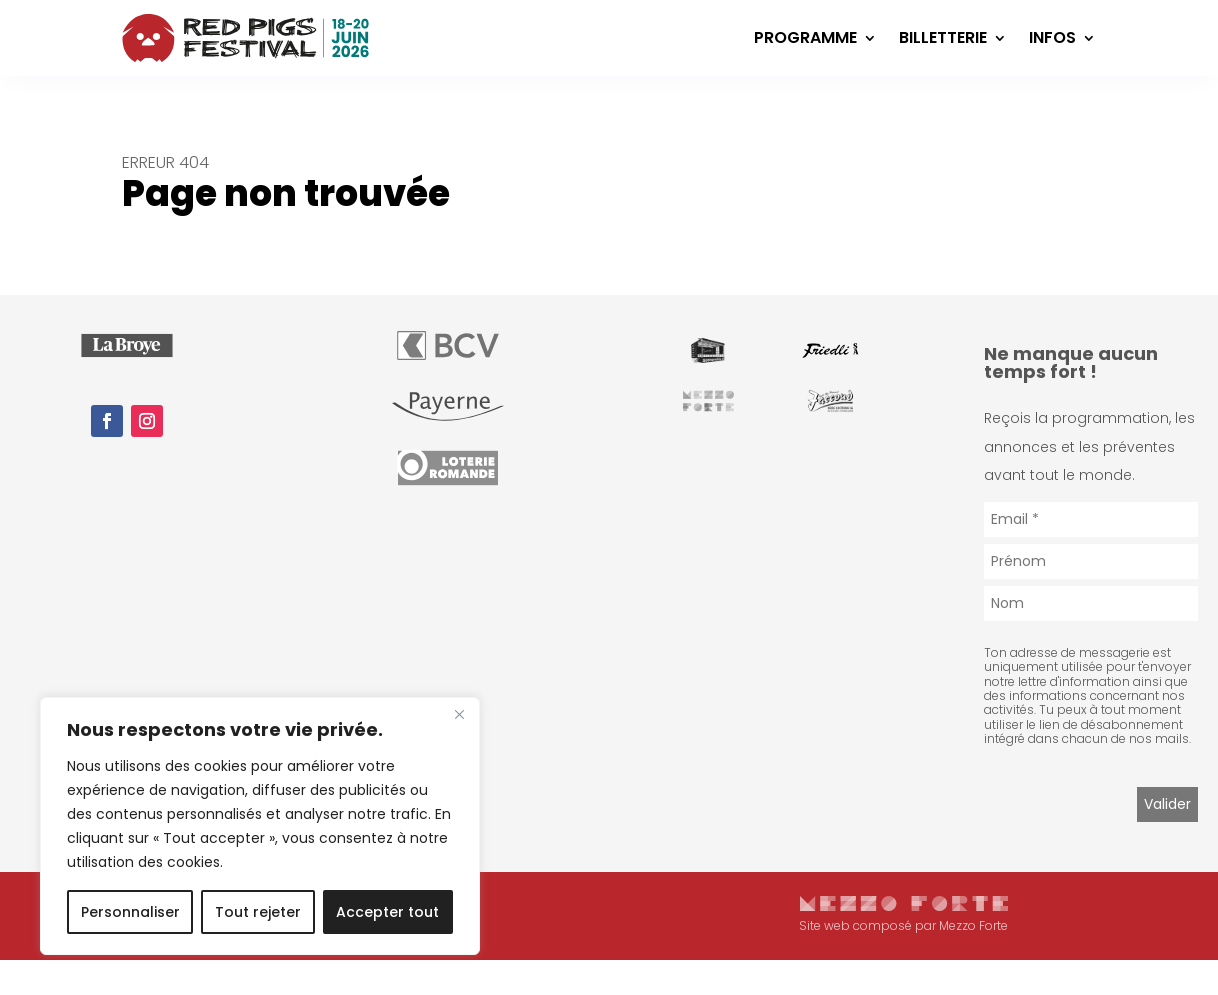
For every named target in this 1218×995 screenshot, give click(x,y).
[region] (260, 826)
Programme (805, 37)
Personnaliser (130, 912)
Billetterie (943, 37)
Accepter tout (387, 912)
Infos (1052, 37)
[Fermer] (459, 714)
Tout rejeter (258, 912)
